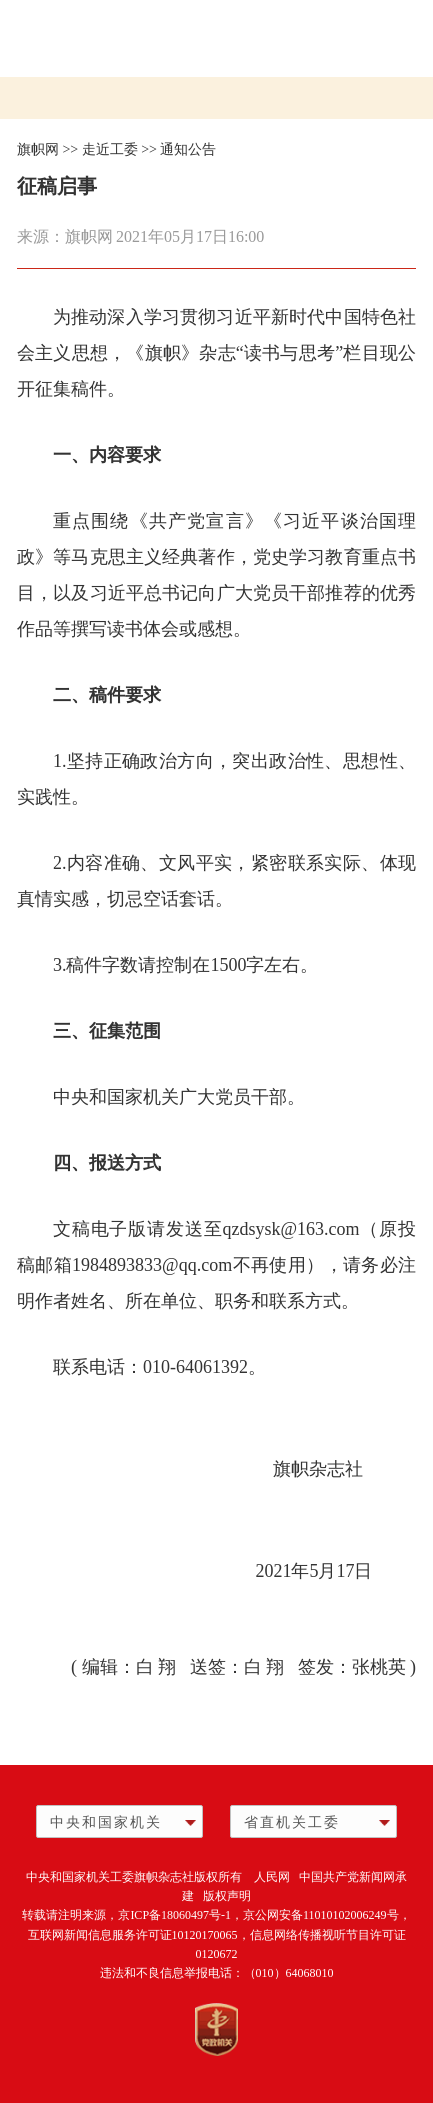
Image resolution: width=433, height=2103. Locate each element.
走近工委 (110, 149)
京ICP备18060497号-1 (174, 1915)
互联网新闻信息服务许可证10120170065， (139, 1935)
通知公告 (188, 149)
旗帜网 (38, 149)
